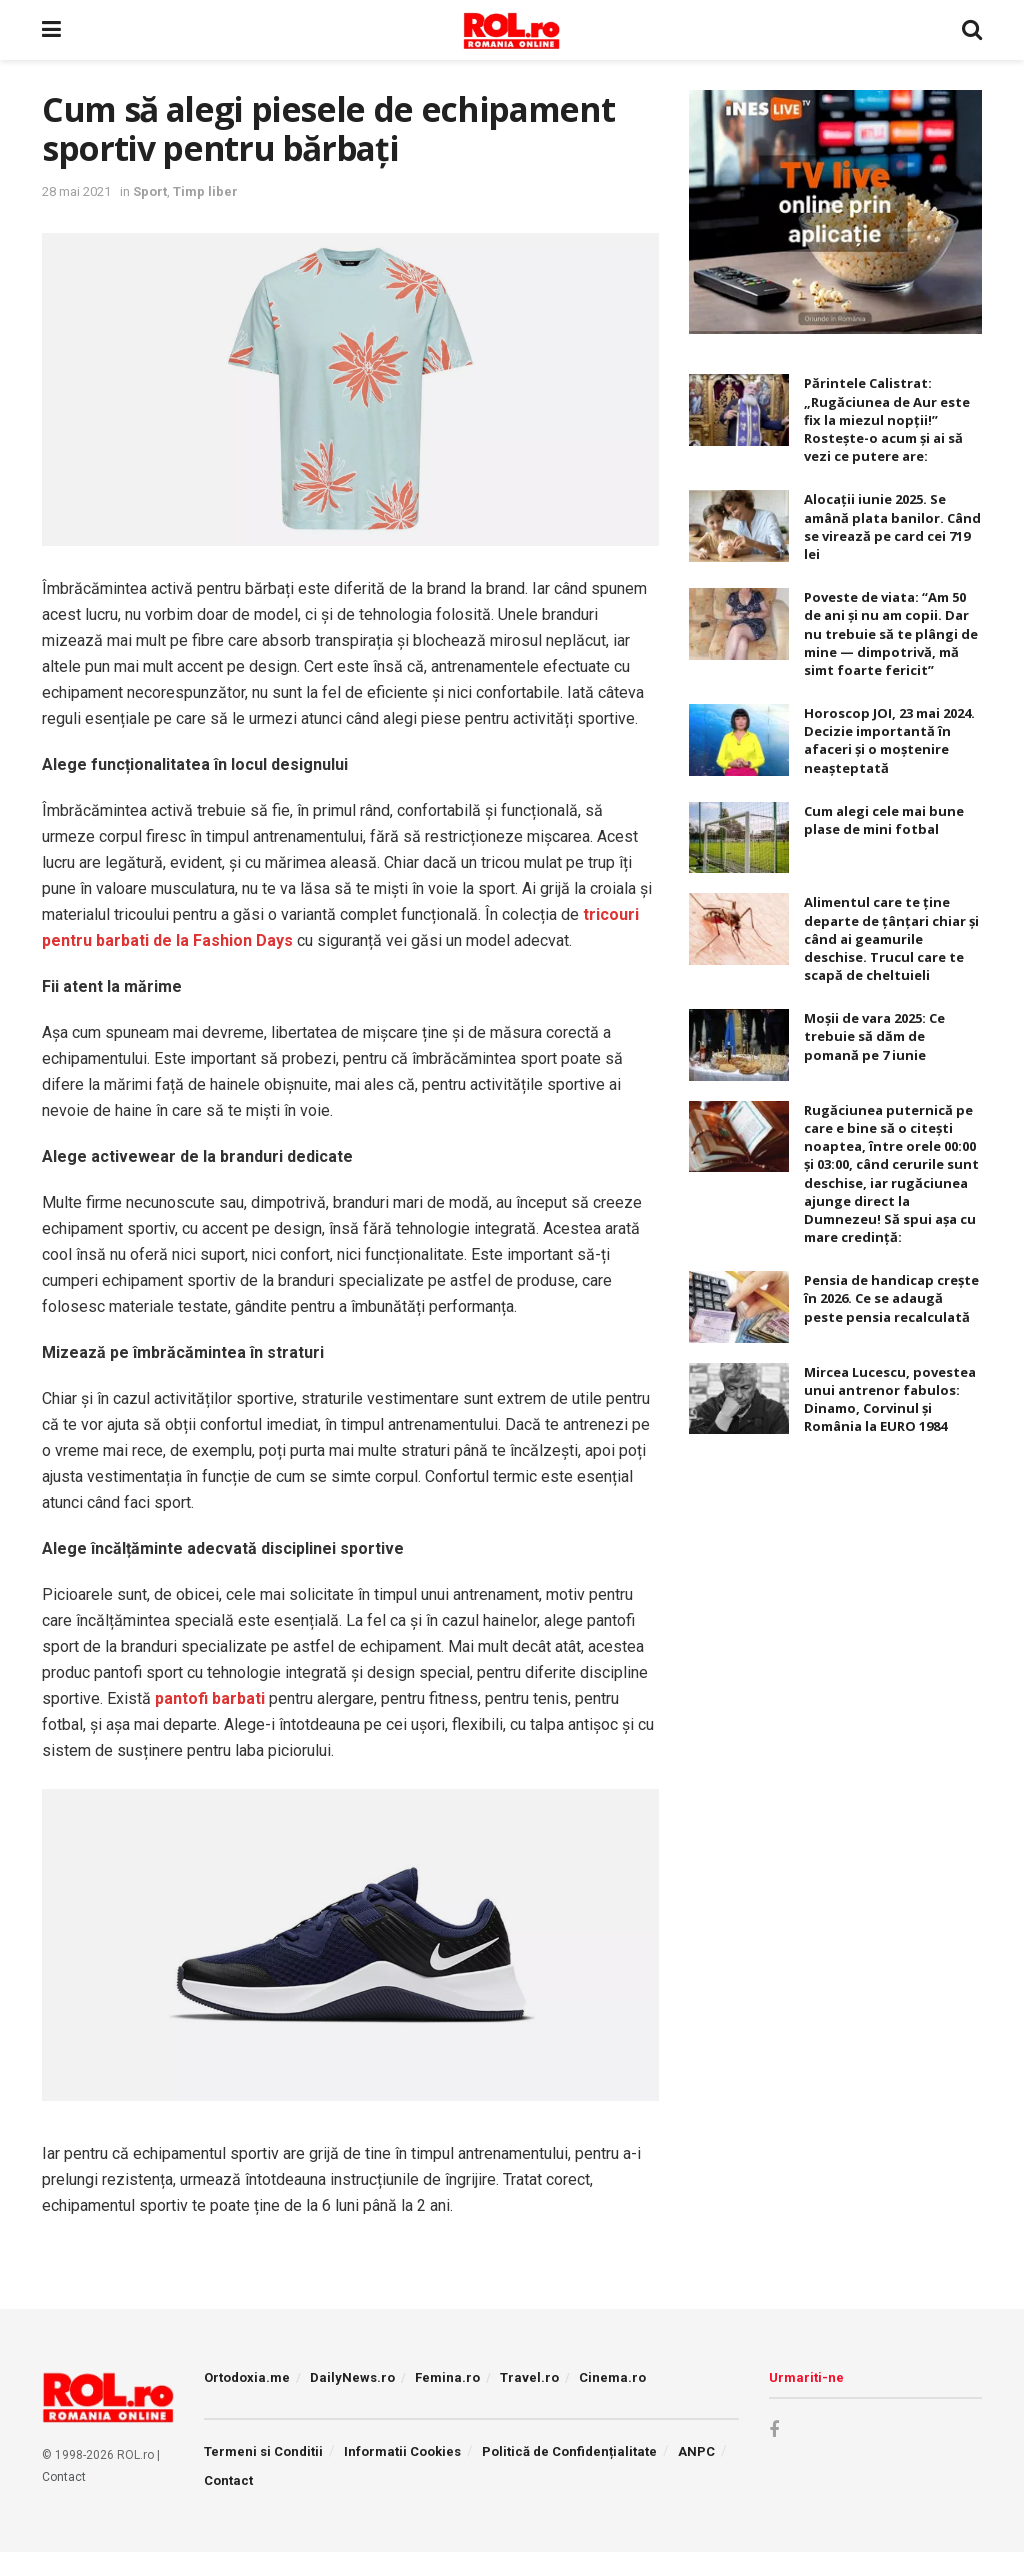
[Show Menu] (51, 30)
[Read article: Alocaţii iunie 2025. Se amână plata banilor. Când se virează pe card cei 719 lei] (739, 526)
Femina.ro (447, 2377)
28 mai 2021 (76, 191)
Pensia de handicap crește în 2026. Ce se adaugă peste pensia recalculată (891, 1298)
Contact (64, 2477)
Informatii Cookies (402, 2451)
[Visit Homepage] (511, 30)
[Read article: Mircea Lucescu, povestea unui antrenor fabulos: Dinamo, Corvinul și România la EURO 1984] (739, 1399)
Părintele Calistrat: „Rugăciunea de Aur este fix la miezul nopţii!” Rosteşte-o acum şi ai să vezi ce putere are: (887, 419)
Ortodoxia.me (247, 2377)
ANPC (696, 2451)
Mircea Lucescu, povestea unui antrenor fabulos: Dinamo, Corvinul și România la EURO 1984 (890, 1399)
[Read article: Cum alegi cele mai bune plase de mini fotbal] (739, 838)
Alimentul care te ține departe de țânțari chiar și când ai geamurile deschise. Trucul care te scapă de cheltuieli (891, 938)
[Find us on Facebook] (774, 2430)
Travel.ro (529, 2377)
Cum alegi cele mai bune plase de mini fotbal (884, 820)
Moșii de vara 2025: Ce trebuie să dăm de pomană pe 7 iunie (874, 1036)
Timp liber (205, 191)
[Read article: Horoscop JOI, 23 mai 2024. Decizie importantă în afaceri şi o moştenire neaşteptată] (739, 740)
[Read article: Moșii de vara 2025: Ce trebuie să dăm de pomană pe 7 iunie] (739, 1045)
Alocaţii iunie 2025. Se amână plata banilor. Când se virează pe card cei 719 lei (892, 526)
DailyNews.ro (352, 2377)
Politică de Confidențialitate (569, 2451)
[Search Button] (972, 30)
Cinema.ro (612, 2377)
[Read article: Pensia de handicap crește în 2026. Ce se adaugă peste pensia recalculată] (739, 1307)
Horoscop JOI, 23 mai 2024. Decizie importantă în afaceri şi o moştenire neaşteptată (889, 740)
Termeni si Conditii (263, 2451)
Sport (150, 191)
